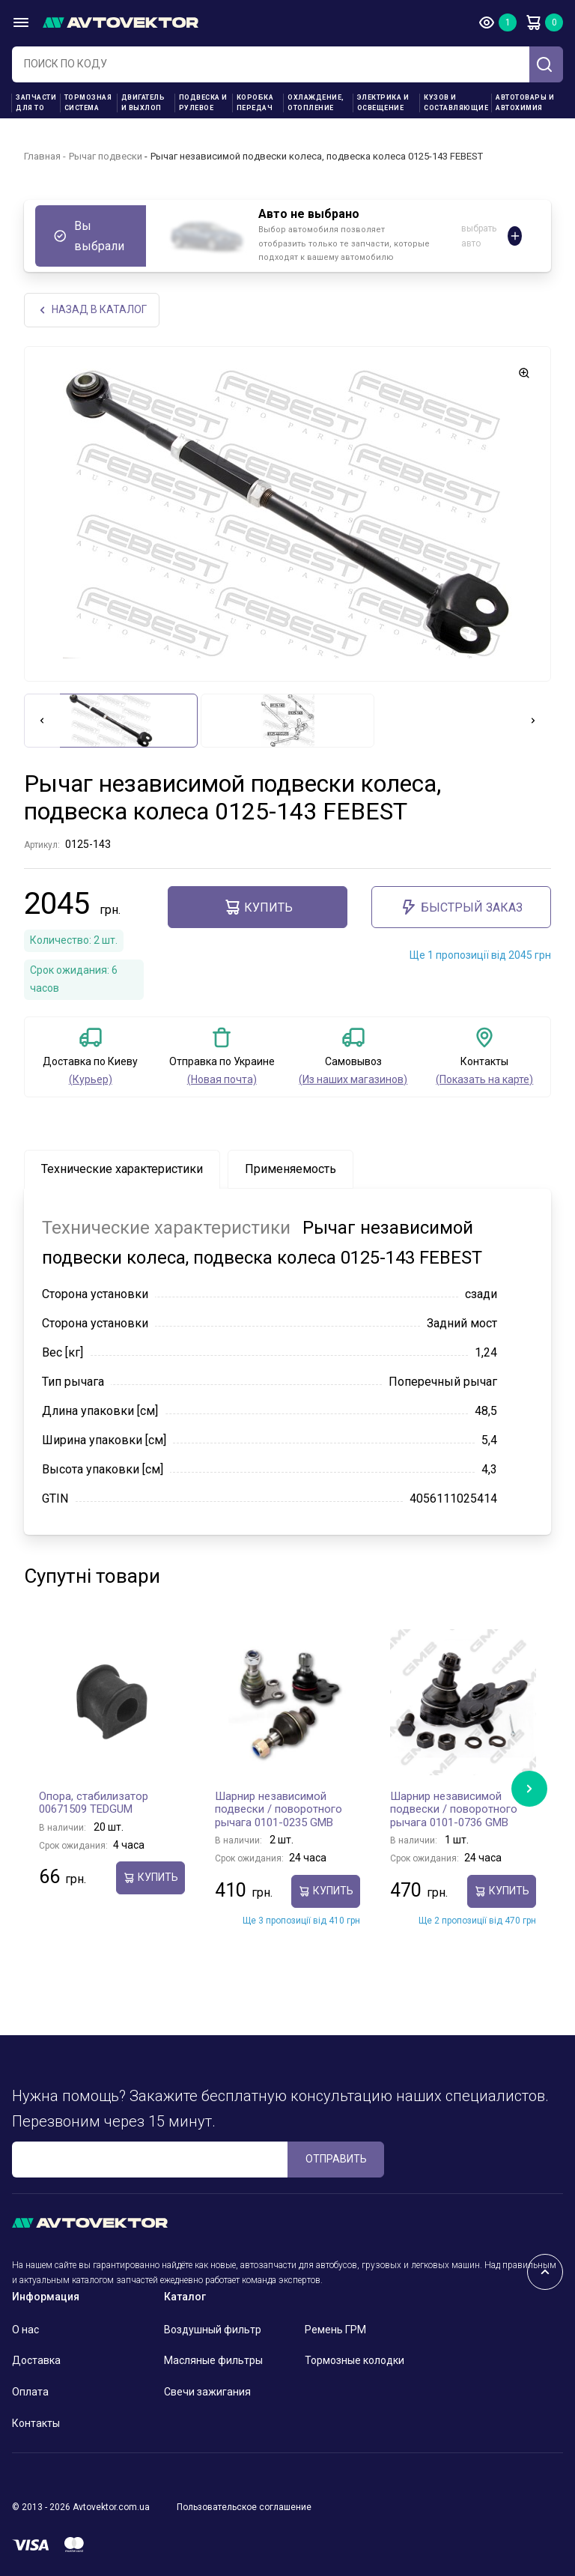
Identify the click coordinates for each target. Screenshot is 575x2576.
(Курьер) (90, 1079)
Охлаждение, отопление (316, 103)
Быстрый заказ (461, 907)
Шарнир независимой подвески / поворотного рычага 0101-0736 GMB (453, 1809)
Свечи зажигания (207, 2392)
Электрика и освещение (383, 103)
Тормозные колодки (354, 2360)
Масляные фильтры (213, 2360)
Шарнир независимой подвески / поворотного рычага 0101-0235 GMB (278, 1809)
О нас (25, 2330)
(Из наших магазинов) (353, 1079)
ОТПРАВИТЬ (336, 2159)
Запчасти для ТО (36, 103)
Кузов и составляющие (456, 103)
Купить (258, 907)
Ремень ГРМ (335, 2330)
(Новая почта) (222, 1079)
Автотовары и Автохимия (525, 103)
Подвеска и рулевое (203, 103)
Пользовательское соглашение (244, 2507)
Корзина (533, 22)
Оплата (30, 2392)
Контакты (36, 2423)
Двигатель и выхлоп (143, 103)
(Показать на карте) (484, 1079)
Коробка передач (255, 103)
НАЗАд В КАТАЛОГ (92, 309)
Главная (42, 156)
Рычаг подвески (105, 156)
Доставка (36, 2360)
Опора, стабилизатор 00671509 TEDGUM (93, 1802)
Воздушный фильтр (212, 2330)
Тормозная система (88, 103)
